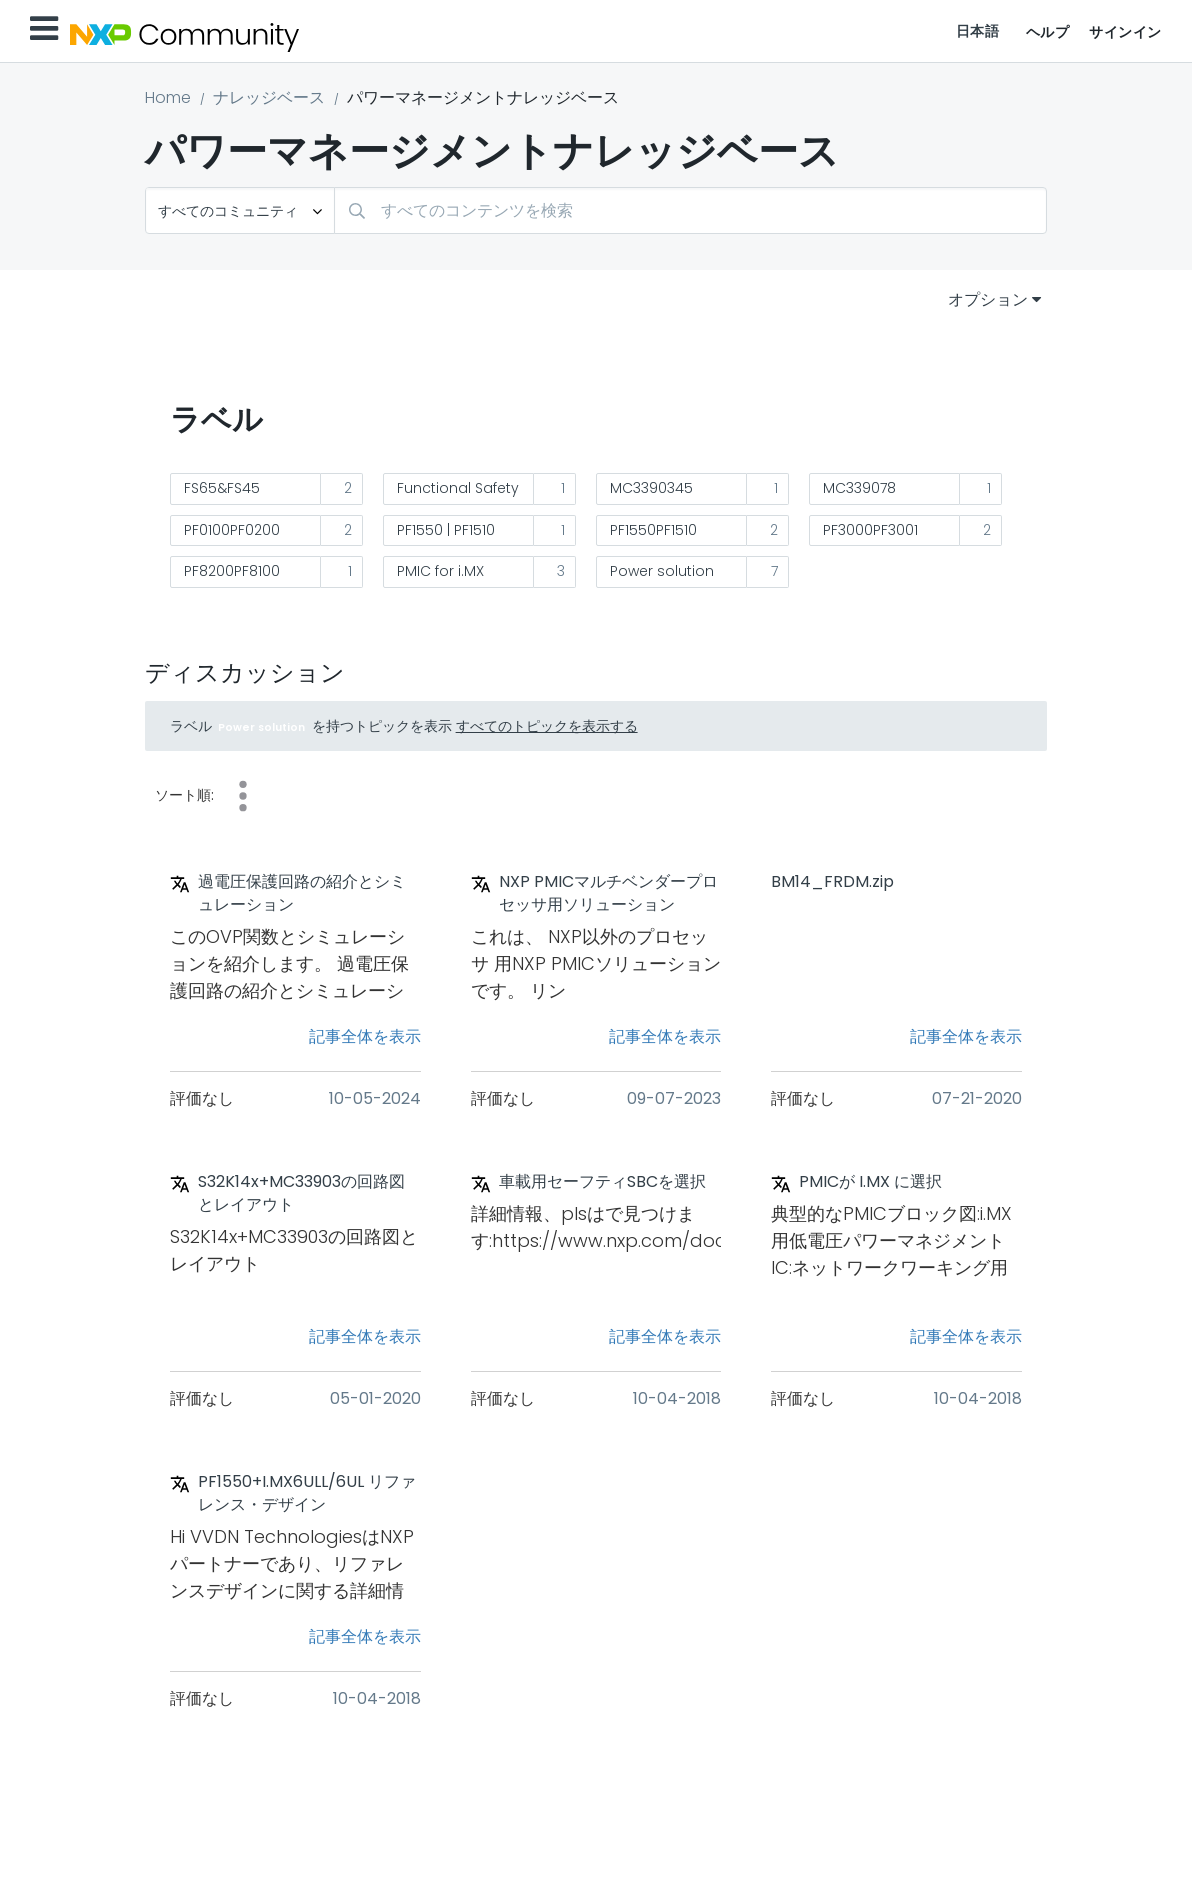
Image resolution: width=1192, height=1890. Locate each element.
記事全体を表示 (365, 1036)
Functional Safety (458, 488)
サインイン (1125, 32)
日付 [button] (243, 796)
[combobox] (690, 210)
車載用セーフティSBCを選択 (602, 1182)
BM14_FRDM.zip (832, 882)
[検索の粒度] (240, 210)
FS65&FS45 (222, 488)
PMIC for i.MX (440, 571)
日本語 (978, 31)
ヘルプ (1048, 32)
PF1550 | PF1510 (446, 530)
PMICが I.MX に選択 (870, 1182)
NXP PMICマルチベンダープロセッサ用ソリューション (608, 893)
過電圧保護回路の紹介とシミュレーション (302, 893)
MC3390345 (651, 488)
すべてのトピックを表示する (547, 726)
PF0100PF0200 (232, 530)
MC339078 (859, 488)
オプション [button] (988, 299)
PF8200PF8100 (232, 571)
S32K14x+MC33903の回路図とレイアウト (301, 1193)
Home (168, 97)
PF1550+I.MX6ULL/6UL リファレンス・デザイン (307, 1493)
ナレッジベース (269, 97)
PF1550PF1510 (653, 530)
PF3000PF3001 (870, 530)
